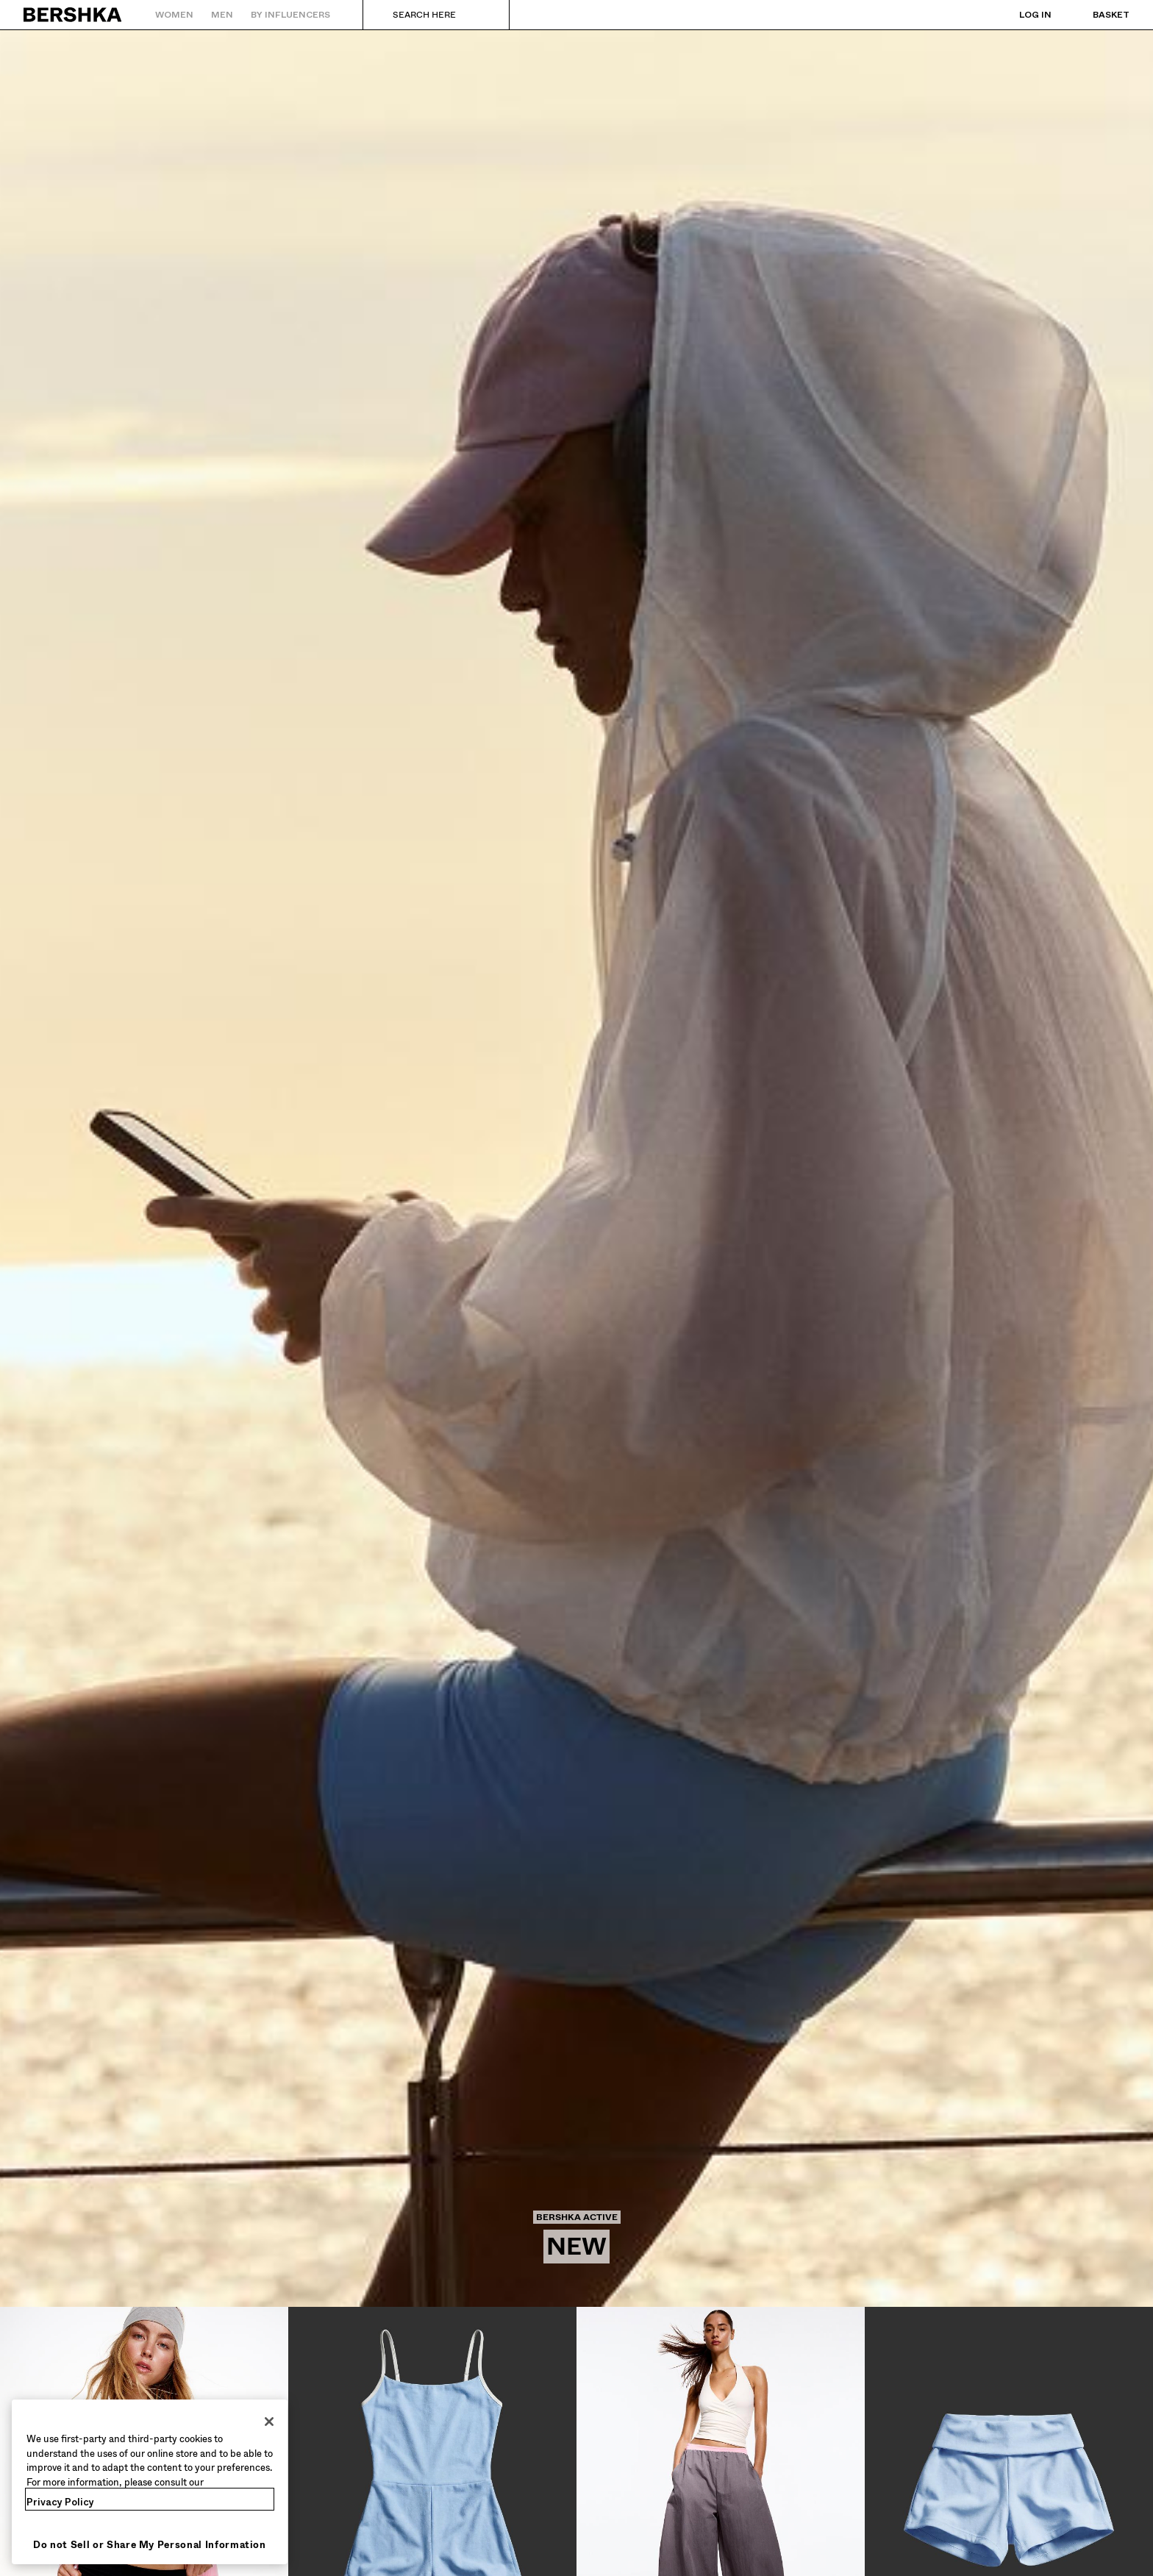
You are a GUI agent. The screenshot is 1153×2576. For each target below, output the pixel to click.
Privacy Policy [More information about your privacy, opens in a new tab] (60, 2502)
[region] (150, 2482)
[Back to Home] (73, 14)
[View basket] (1096, 14)
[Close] (269, 2421)
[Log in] (1021, 14)
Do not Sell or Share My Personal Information (149, 2545)
